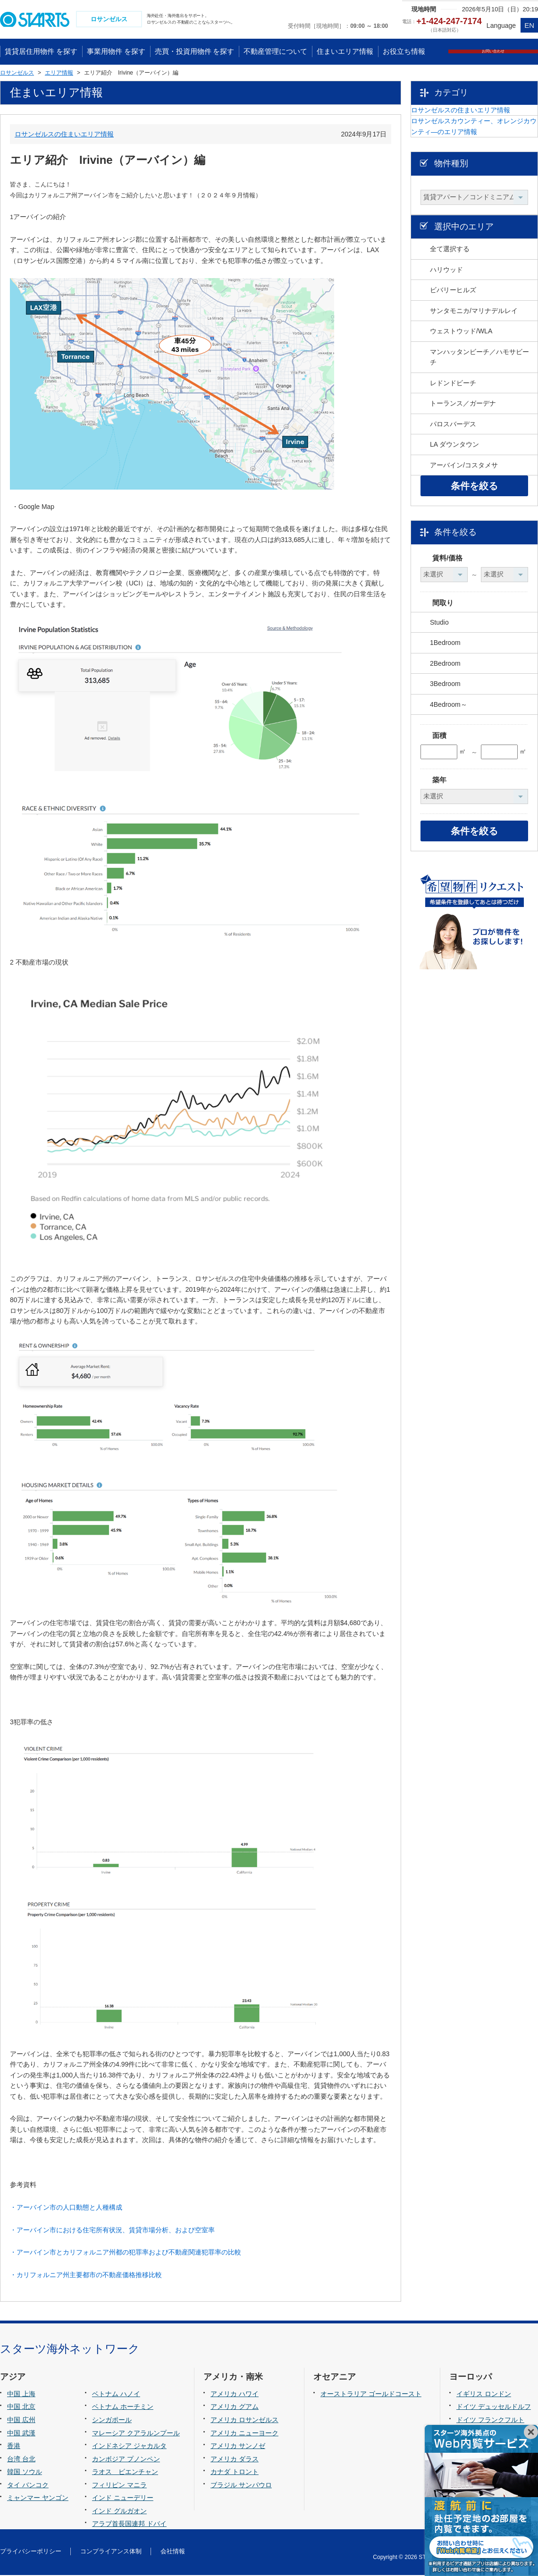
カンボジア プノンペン (126, 2460)
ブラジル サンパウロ (241, 2486)
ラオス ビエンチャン (125, 2472)
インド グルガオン (119, 2512)
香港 (13, 2446)
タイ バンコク (28, 2486)
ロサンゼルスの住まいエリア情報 (64, 135)
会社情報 (172, 2552)
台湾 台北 (21, 2460)
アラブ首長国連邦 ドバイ (129, 2525)
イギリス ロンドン (483, 2394)
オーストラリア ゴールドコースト (370, 2394)
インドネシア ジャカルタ (129, 2446)
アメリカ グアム (234, 2408)
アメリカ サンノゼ (237, 2446)
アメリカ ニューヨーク (244, 2434)
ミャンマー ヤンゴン (37, 2499)
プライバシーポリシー (30, 2552)
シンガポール (112, 2420)
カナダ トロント (234, 2472)
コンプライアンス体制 (111, 2552)
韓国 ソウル (24, 2472)
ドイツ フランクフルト (490, 2420)
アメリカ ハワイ (234, 2394)
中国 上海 (21, 2394)
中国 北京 (21, 2408)
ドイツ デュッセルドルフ (493, 2408)
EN (529, 25)
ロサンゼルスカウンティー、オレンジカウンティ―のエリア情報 (481, 159)
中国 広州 (21, 2420)
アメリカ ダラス (234, 2460)
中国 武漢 (21, 2434)
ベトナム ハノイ (116, 2394)
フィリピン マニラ (119, 2486)
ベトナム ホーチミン (122, 2408)
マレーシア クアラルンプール (136, 2434)
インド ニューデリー (122, 2499)
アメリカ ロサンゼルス (244, 2420)
